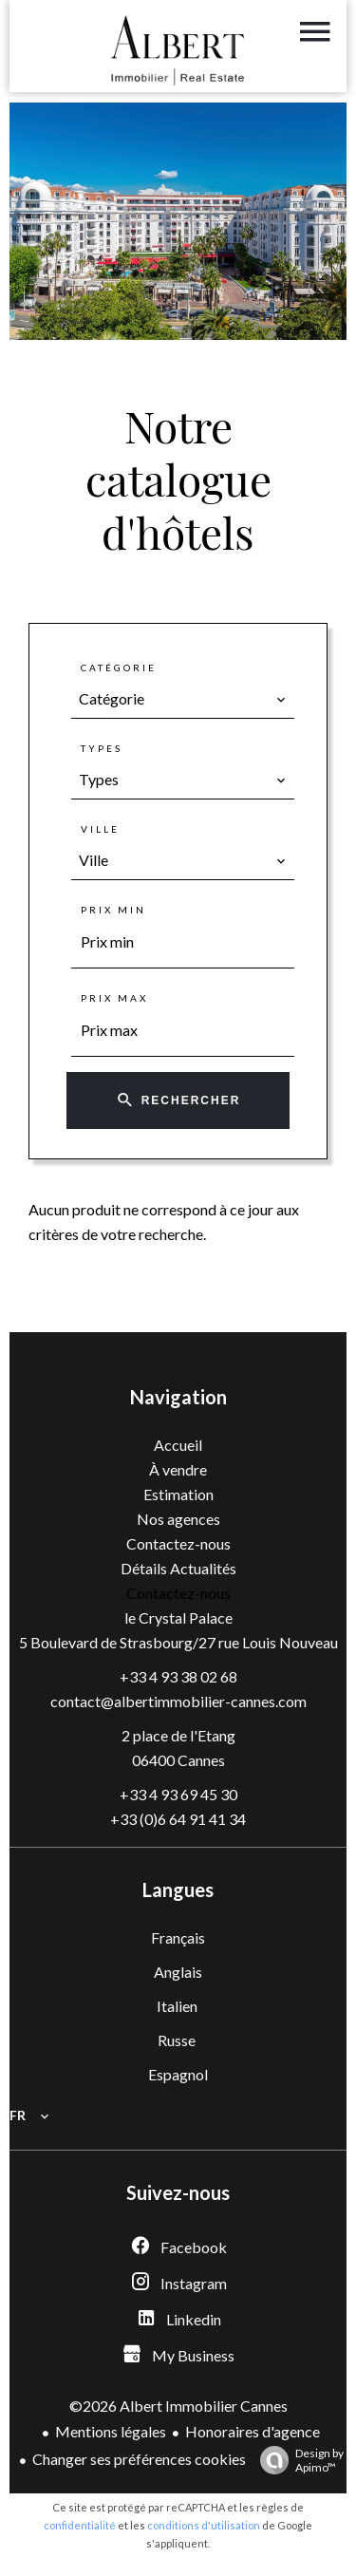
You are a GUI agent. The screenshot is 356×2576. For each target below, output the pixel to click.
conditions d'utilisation (203, 2525)
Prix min (113, 909)
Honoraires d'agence (252, 2431)
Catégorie (119, 667)
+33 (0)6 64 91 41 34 (178, 1819)
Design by (297, 2460)
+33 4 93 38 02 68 (178, 1676)
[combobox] (183, 699)
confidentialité (80, 2525)
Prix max (114, 998)
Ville (100, 829)
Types (101, 748)
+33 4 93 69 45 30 (178, 1794)
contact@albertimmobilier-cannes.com (178, 1701)
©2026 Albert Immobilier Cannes (178, 2406)
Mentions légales (110, 2431)
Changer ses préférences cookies (139, 2459)
